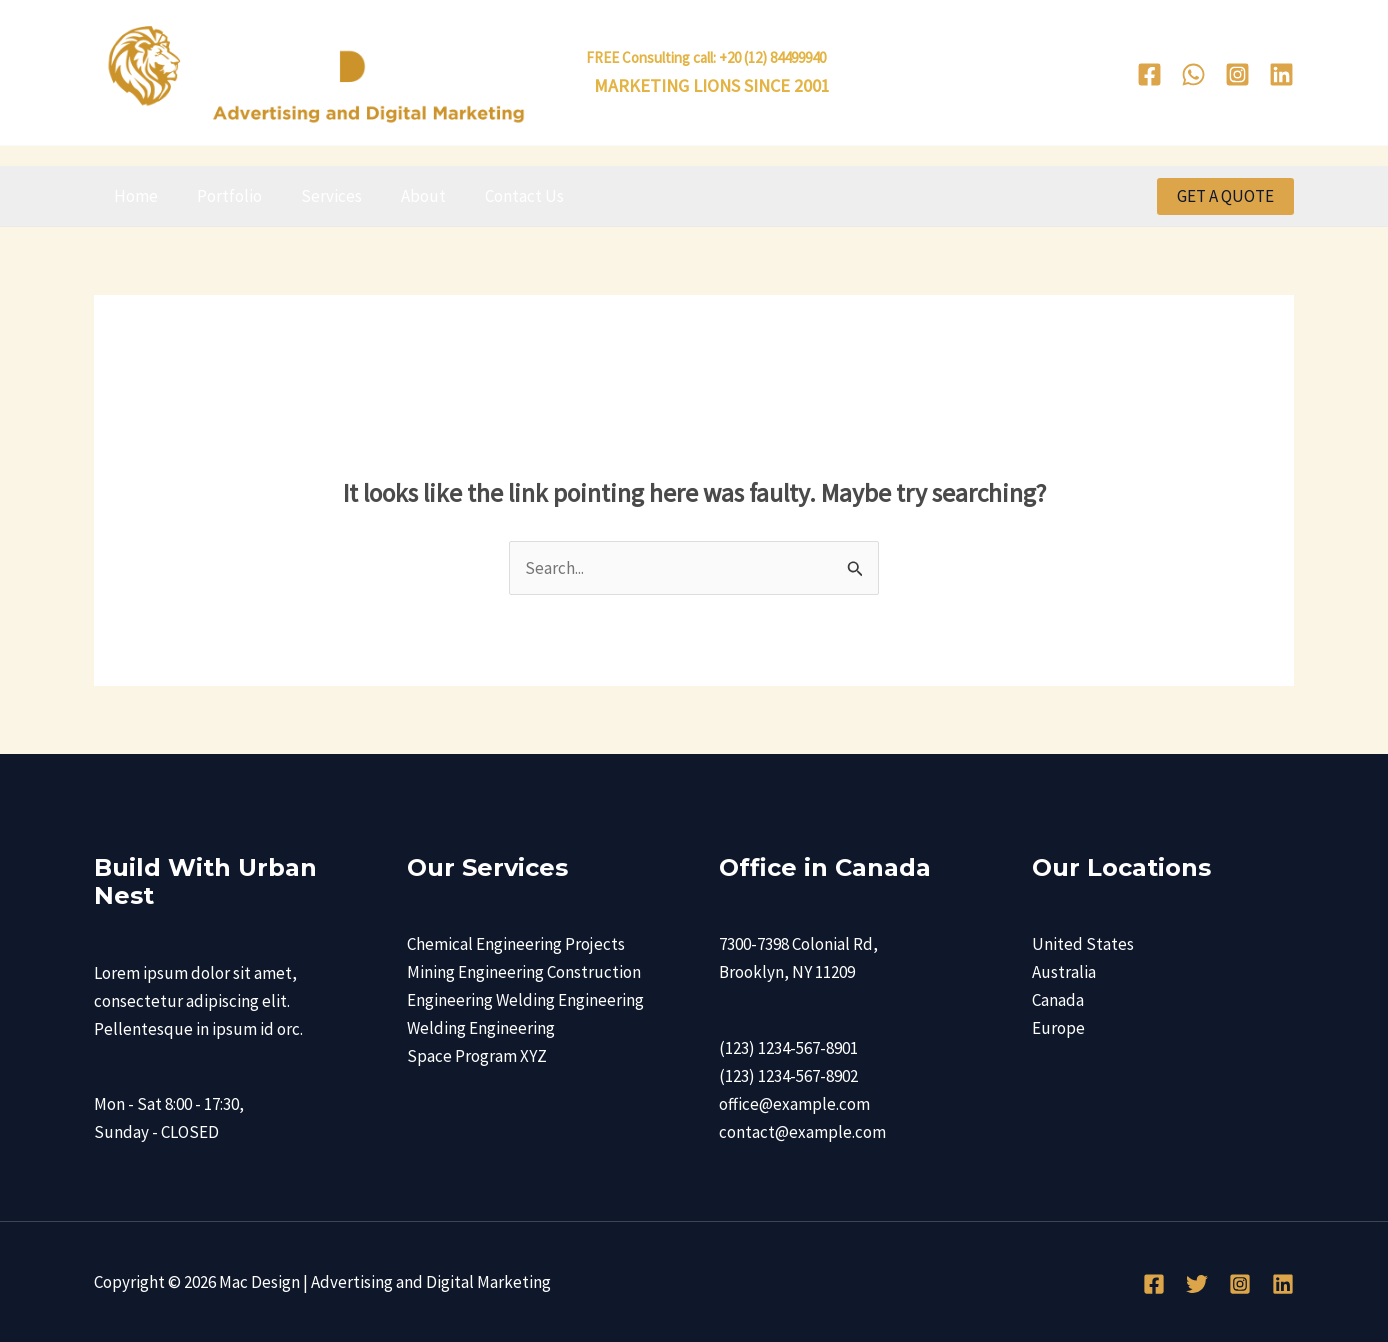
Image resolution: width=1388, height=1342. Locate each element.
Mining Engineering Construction (524, 972)
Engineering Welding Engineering (525, 1000)
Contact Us (501, 196)
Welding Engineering (481, 1028)
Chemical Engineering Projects (516, 944)
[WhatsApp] (1193, 74)
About (405, 196)
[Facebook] (1149, 74)
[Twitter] (1197, 1284)
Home (133, 196)
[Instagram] (1237, 74)
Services (318, 196)
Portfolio (221, 196)
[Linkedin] (1281, 74)
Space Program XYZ (477, 1056)
